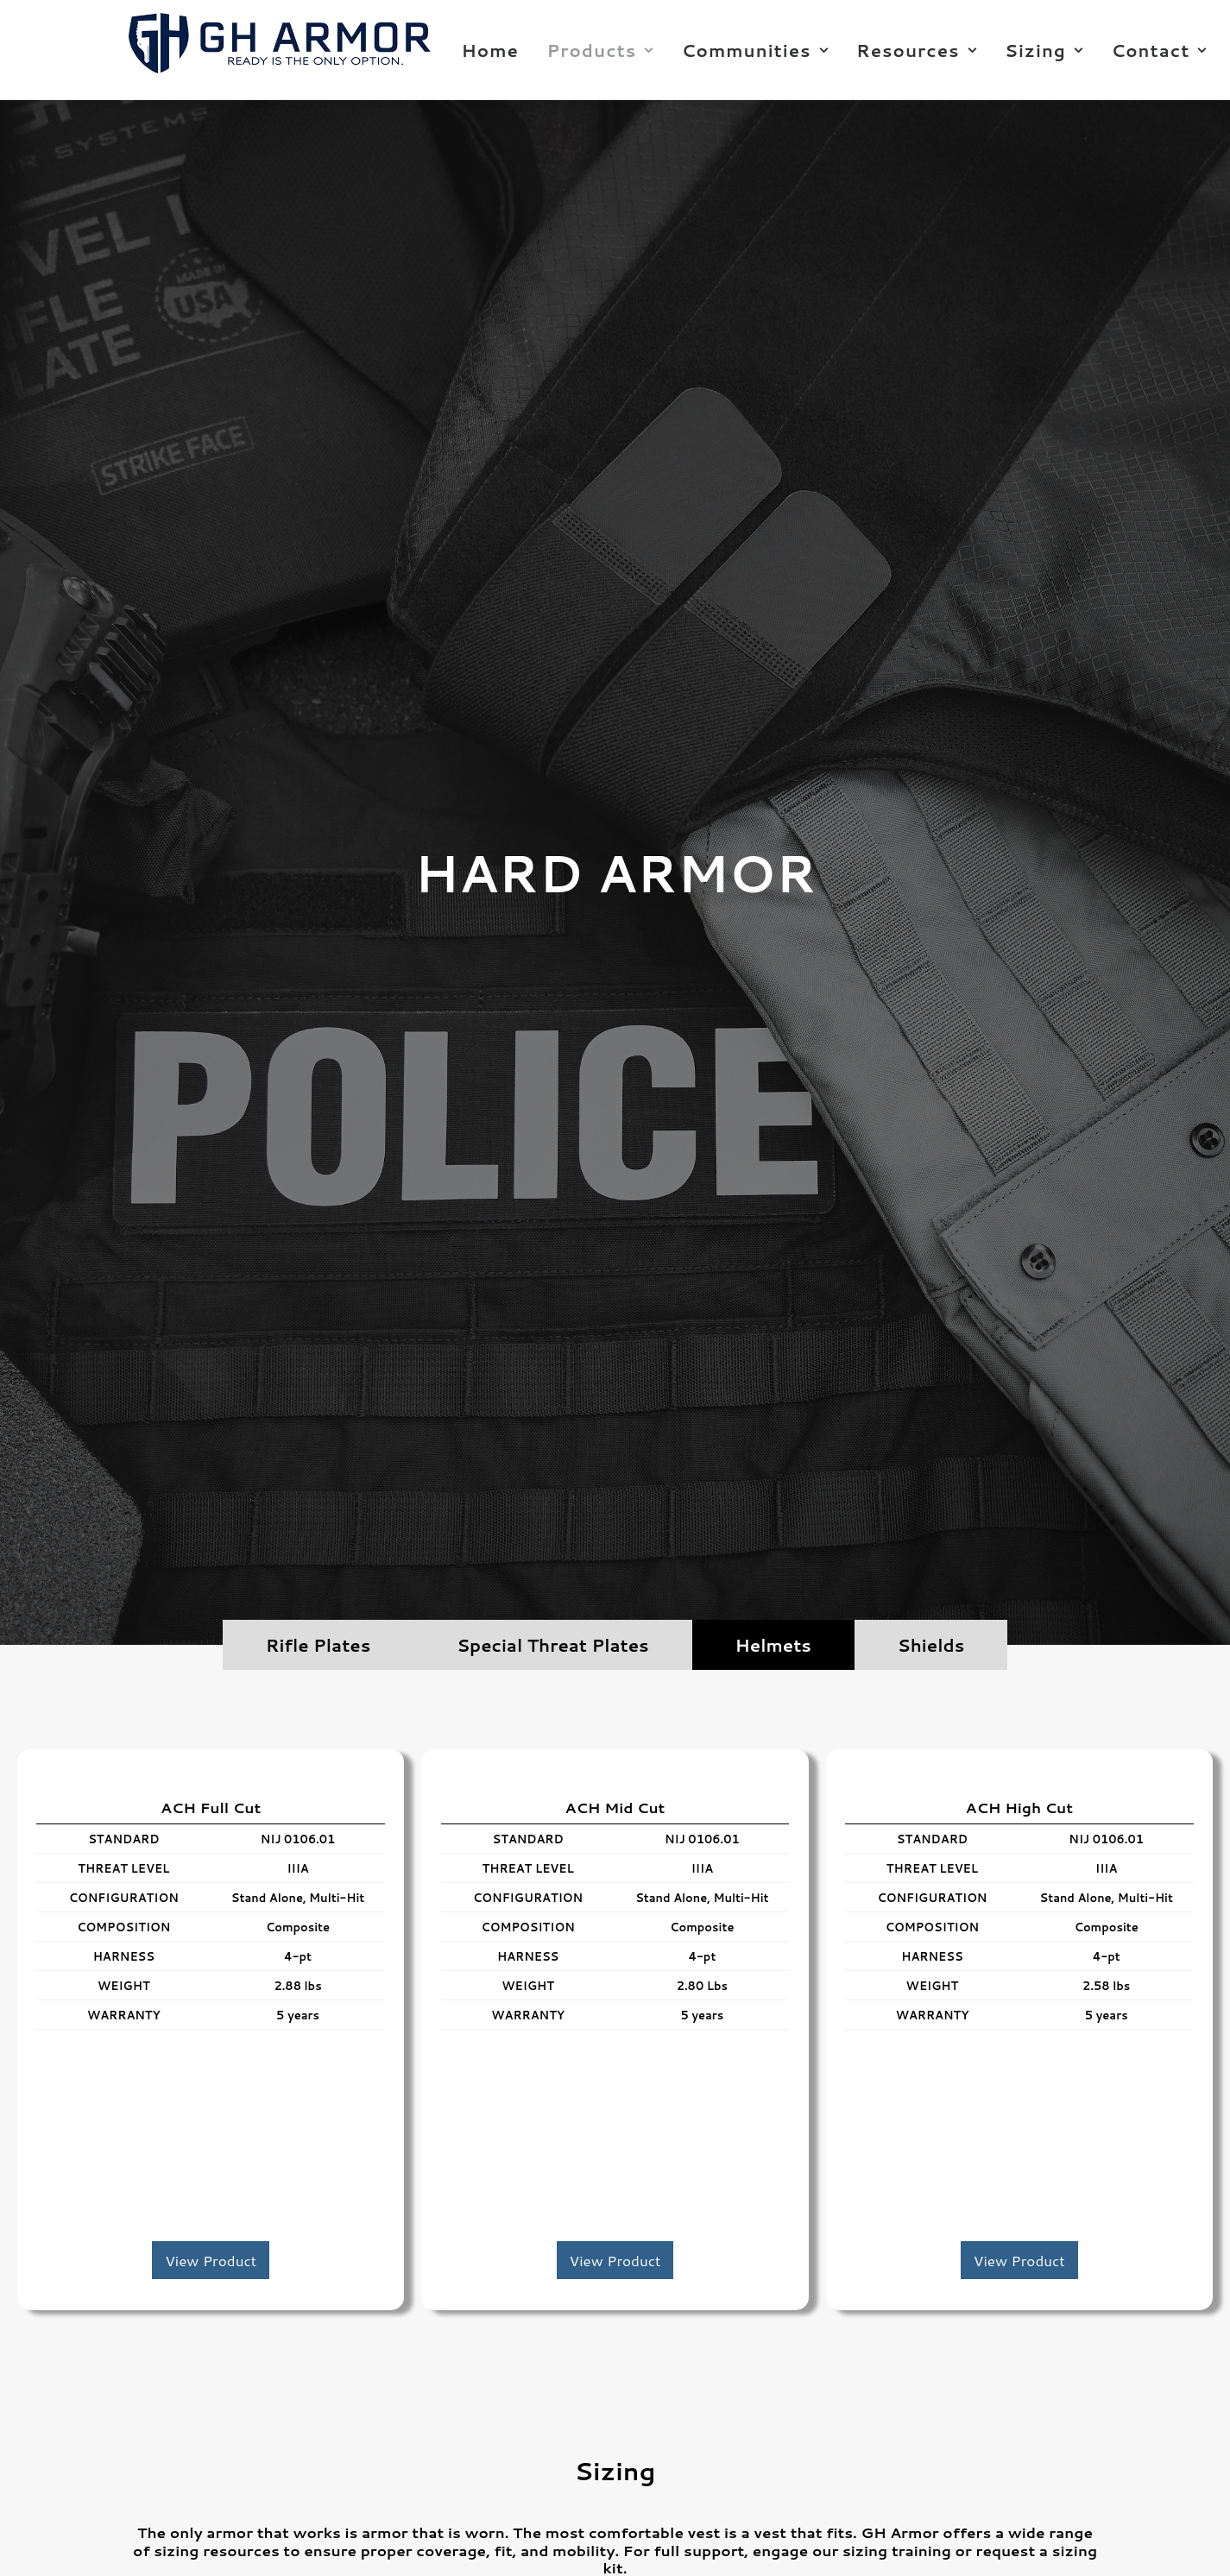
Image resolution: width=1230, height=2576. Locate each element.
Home (490, 50)
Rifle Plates (318, 1645)
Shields (931, 1645)
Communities (755, 50)
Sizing (1044, 50)
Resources (916, 50)
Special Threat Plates (552, 1645)
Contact (1159, 50)
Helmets (773, 1645)
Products (600, 50)
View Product (210, 2260)
